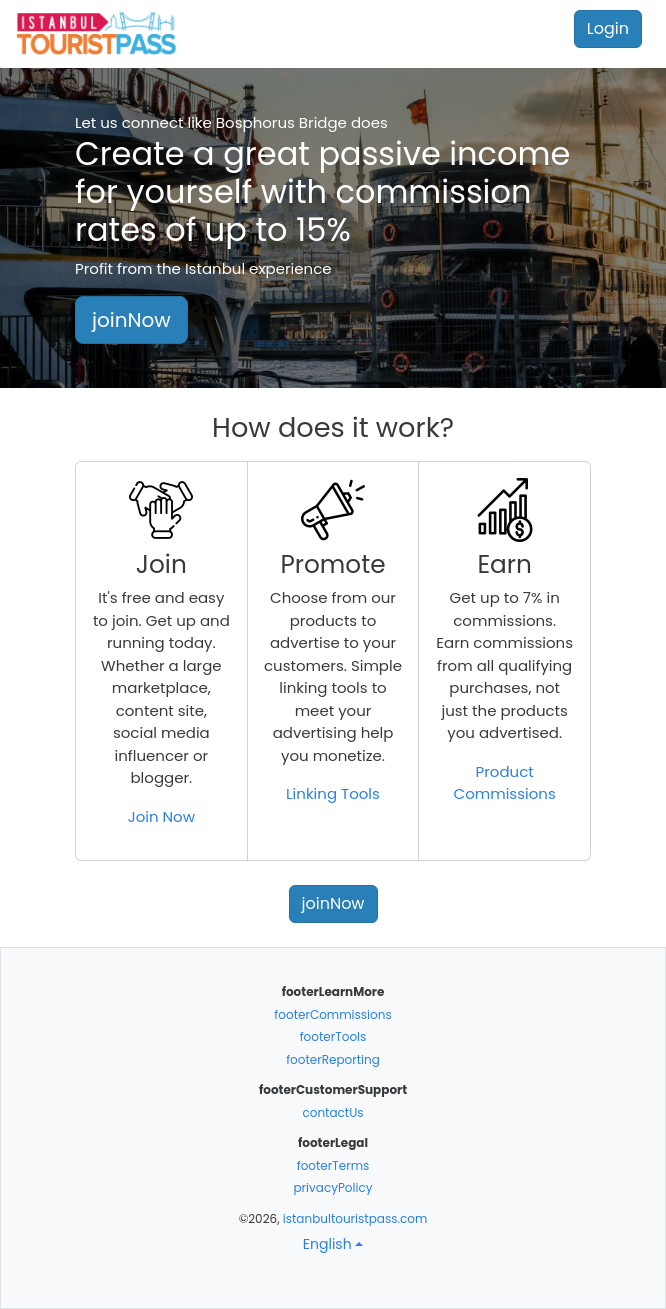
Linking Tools (333, 793)
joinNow (131, 320)
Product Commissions (505, 783)
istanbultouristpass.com (355, 1218)
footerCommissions (332, 1014)
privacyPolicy (333, 1187)
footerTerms (333, 1165)
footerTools (333, 1036)
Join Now (161, 816)
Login (608, 28)
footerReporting (333, 1059)
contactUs (332, 1112)
